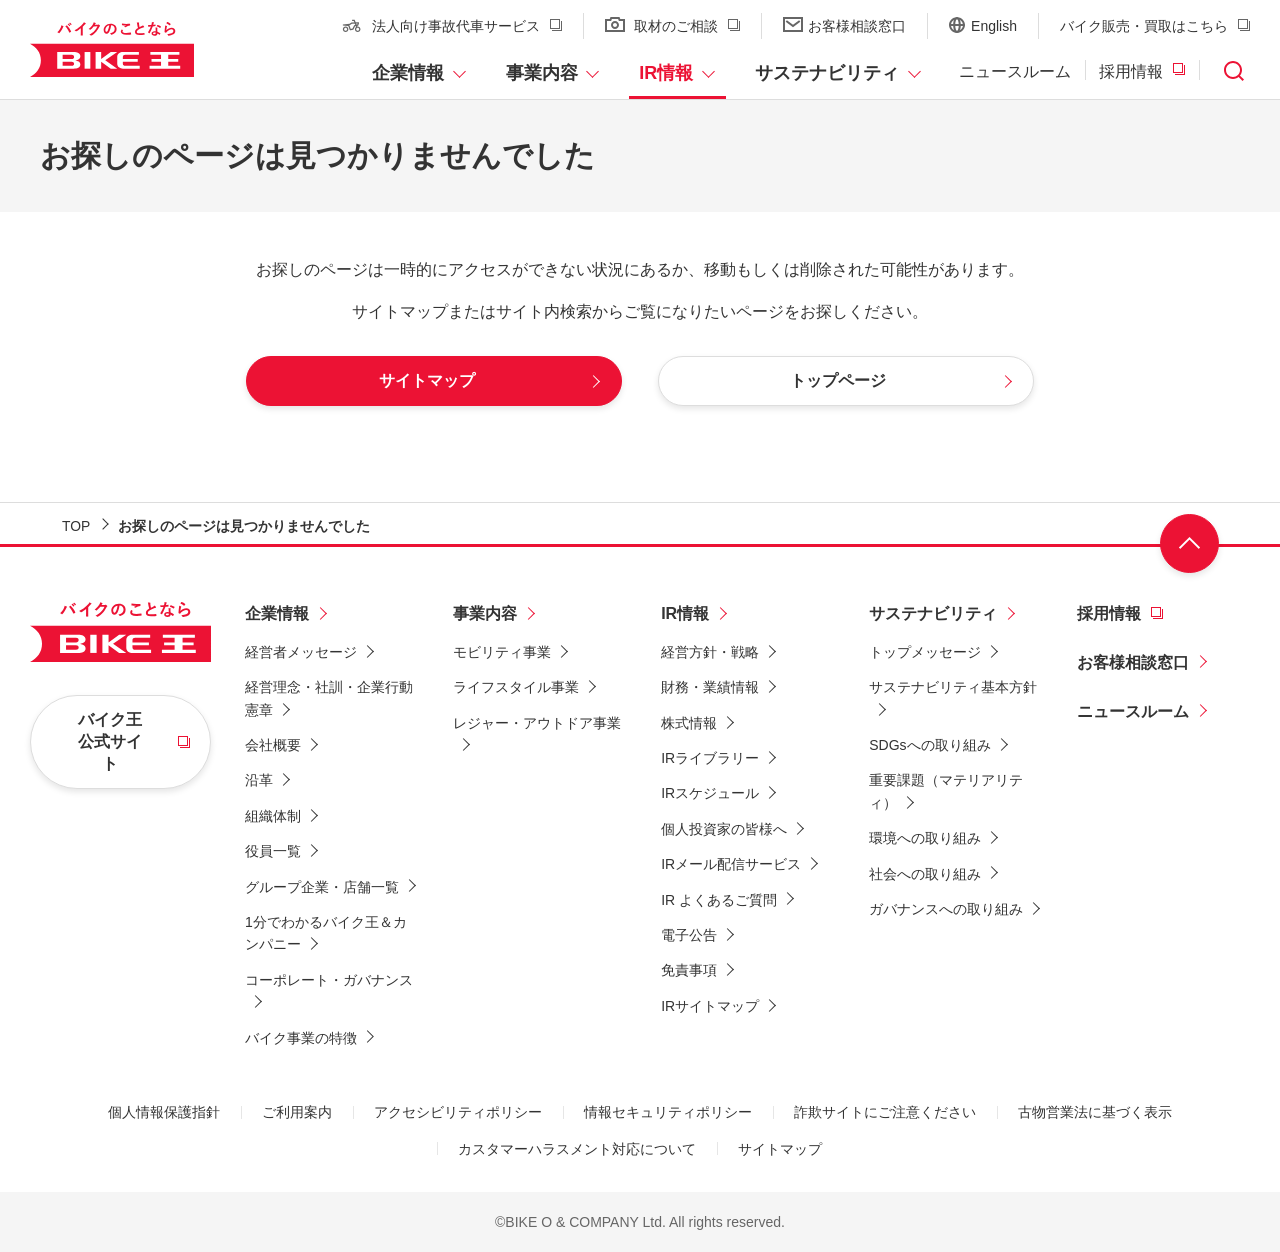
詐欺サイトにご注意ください (885, 1112)
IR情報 (666, 73)
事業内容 (542, 73)
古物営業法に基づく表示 (1095, 1112)
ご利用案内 (297, 1112)
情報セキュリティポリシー (668, 1112)
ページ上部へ (1190, 545)
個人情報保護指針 (164, 1112)
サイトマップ (780, 1149)
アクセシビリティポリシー (458, 1112)
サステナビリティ (827, 73)
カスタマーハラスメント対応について (577, 1149)
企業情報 (408, 73)
